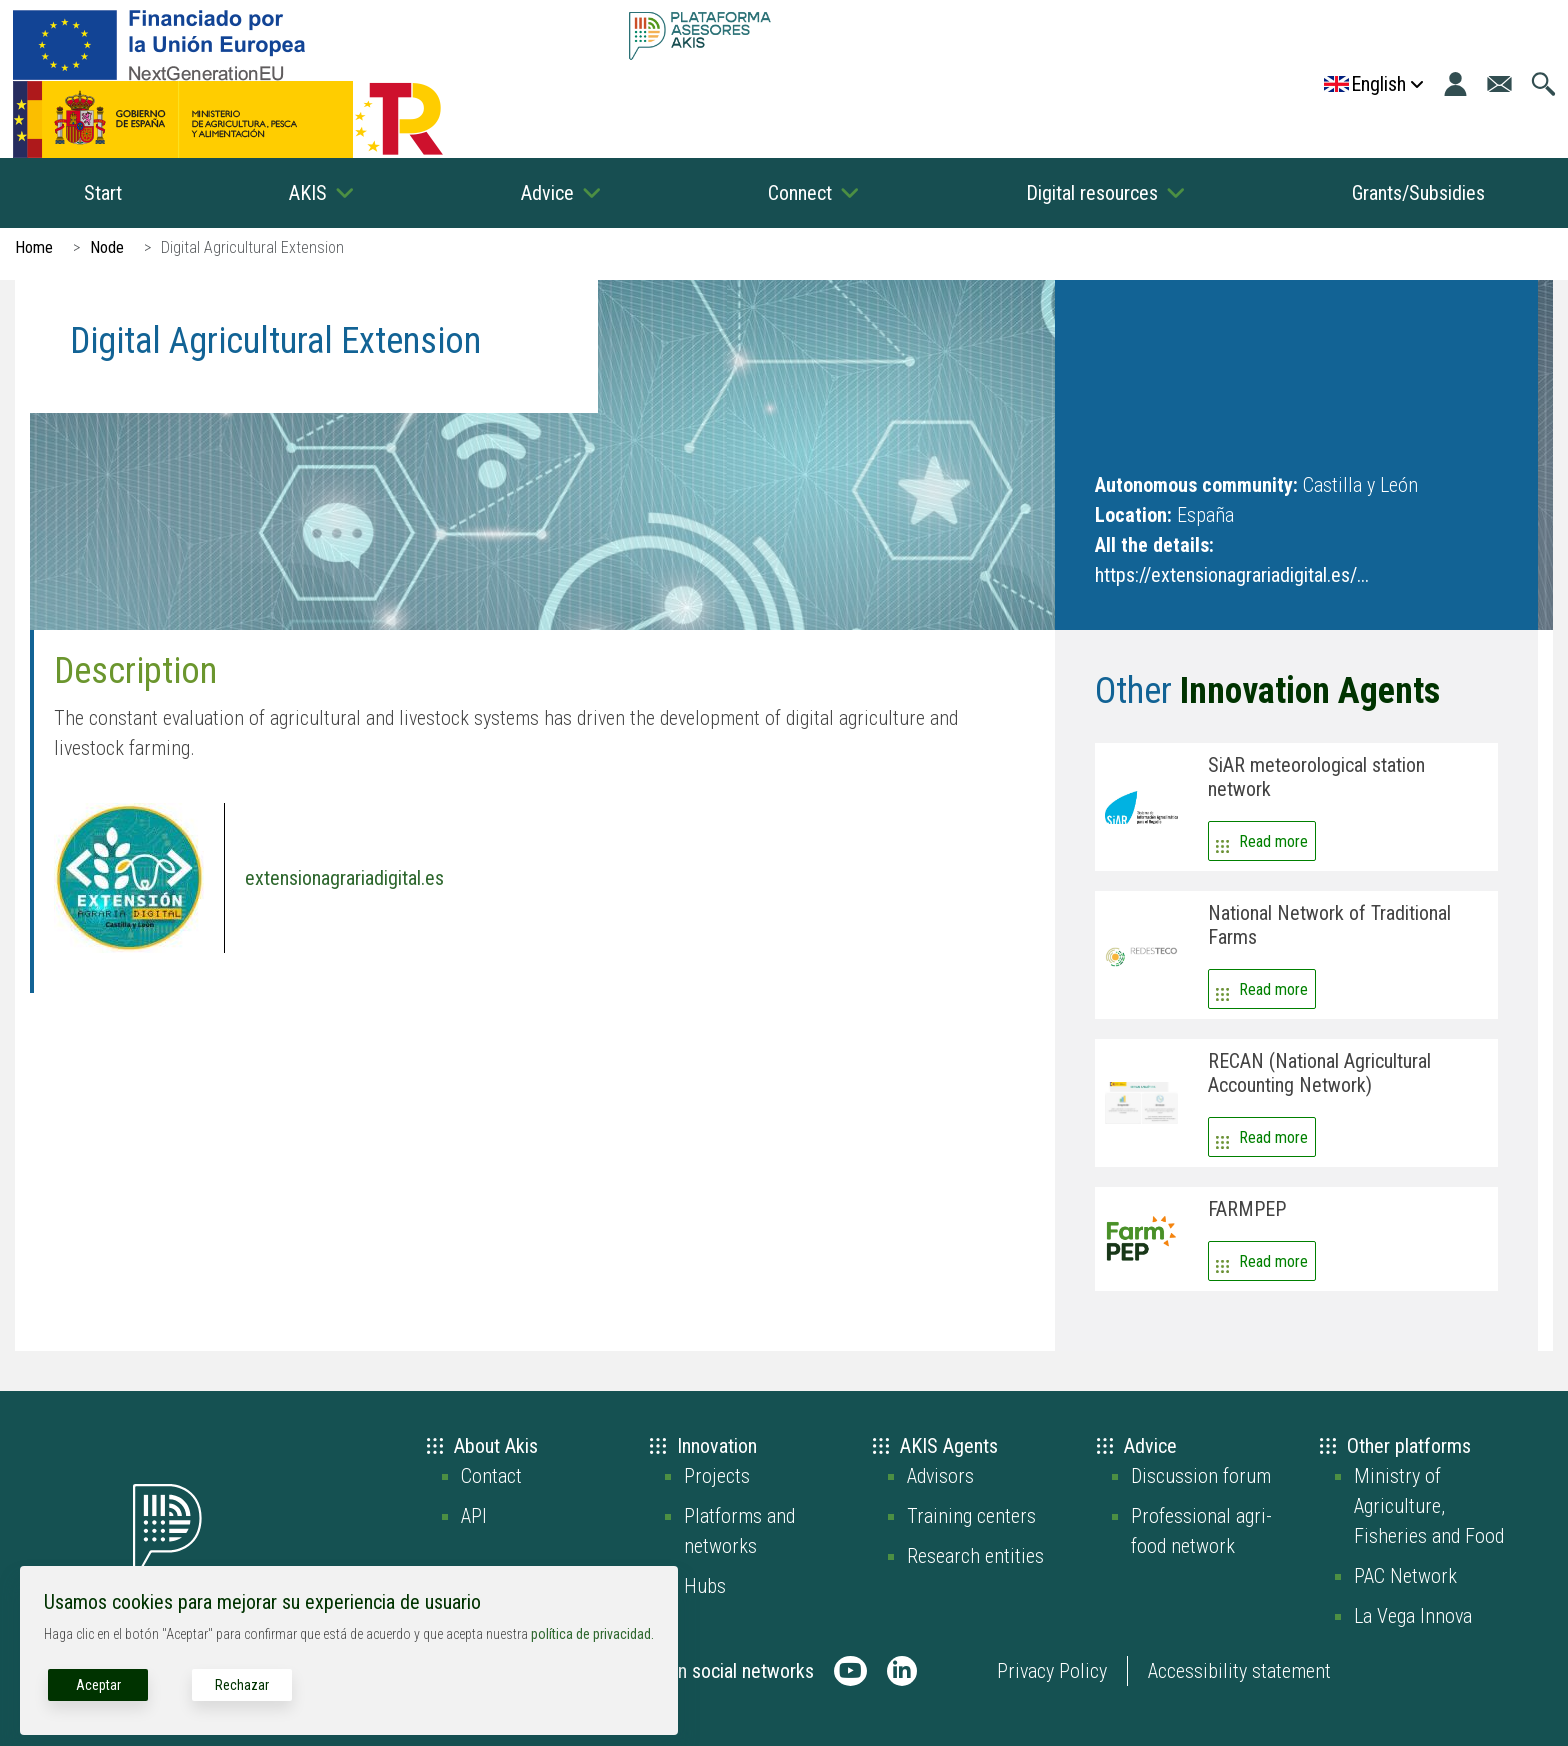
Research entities (975, 1556)
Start (103, 193)
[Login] (1455, 84)
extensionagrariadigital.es (344, 878)
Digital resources (1092, 193)
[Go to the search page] (1543, 84)
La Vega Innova (1413, 1616)
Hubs (705, 1586)
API (474, 1516)
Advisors (940, 1476)
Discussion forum (1201, 1476)
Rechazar (242, 1685)
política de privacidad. (592, 1634)
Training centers (971, 1516)
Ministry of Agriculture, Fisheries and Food (1429, 1506)
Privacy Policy (1052, 1671)
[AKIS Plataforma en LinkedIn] (902, 1671)
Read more (1273, 841)
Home (34, 247)
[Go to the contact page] (1499, 84)
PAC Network (1405, 1576)
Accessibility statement (1239, 1671)
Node (107, 247)
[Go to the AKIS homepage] (699, 35)
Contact (491, 1476)
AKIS (308, 193)
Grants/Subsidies (1418, 193)
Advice (547, 193)
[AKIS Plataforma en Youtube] (850, 1671)
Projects (717, 1476)
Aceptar (98, 1685)
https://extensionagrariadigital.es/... (1232, 575)
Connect (800, 193)
